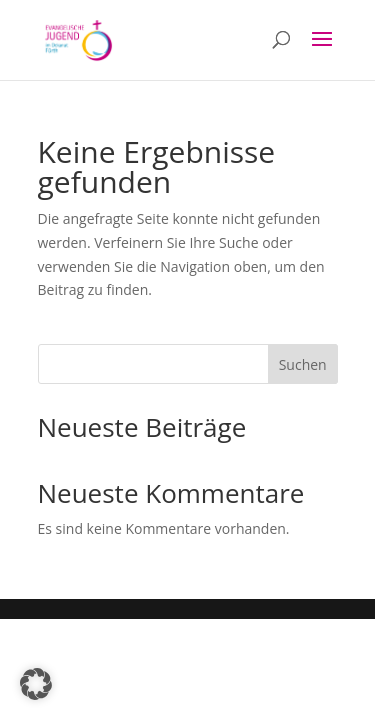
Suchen (303, 364)
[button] (36, 684)
